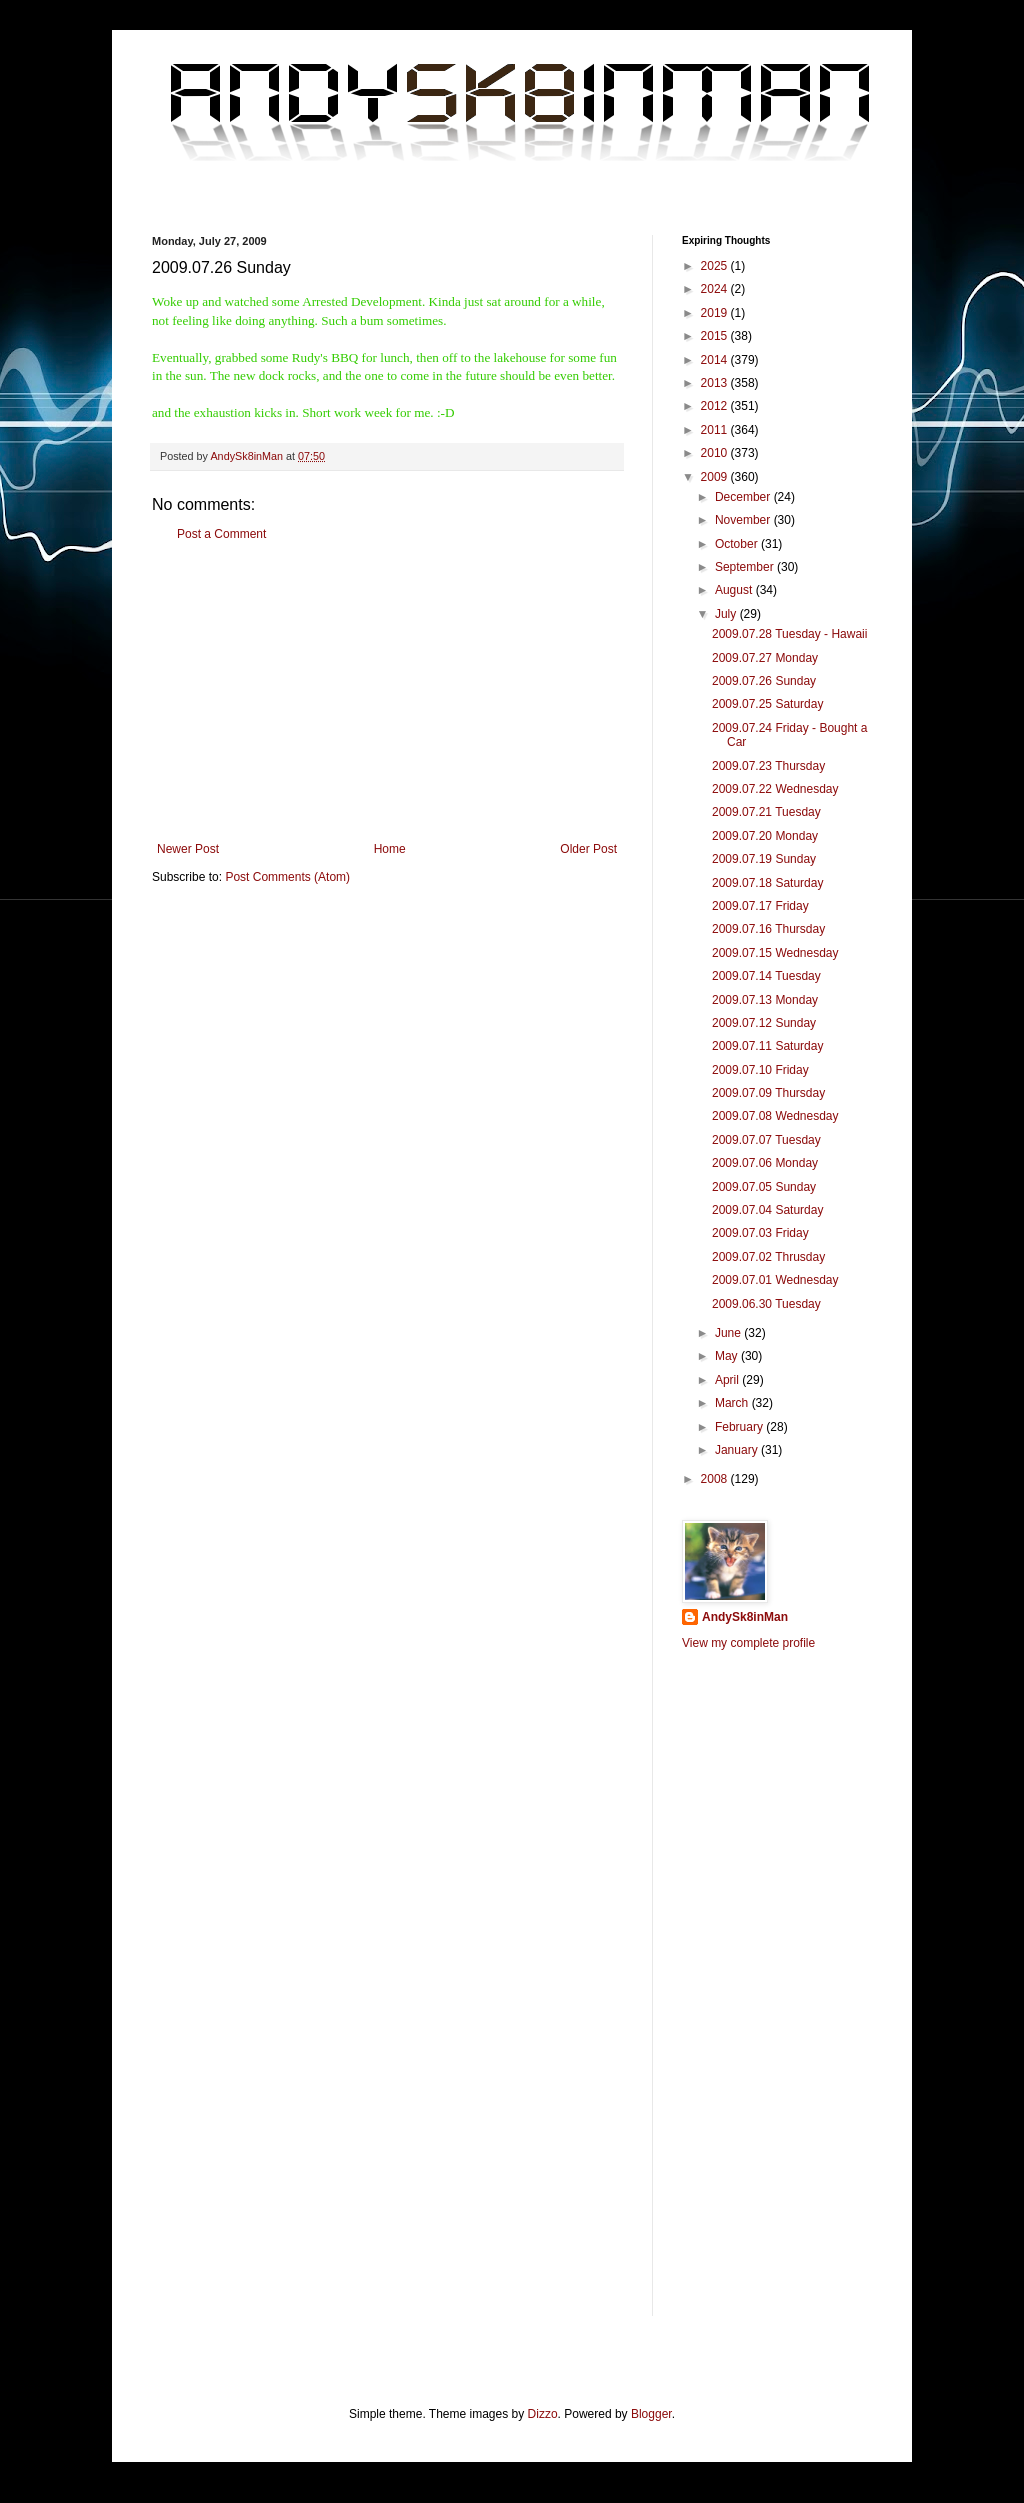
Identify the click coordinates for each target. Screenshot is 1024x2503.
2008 (716, 1479)
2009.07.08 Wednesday (775, 1116)
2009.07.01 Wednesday (775, 1280)
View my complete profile (748, 1643)
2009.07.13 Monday (765, 1000)
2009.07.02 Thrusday (768, 1257)
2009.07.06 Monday (765, 1163)
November (744, 520)
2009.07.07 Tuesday (766, 1140)
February (740, 1427)
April (728, 1380)
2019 (716, 313)
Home (390, 849)
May (728, 1356)
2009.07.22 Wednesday (775, 789)
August (735, 590)
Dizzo (543, 2414)
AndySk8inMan (745, 1617)
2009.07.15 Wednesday (775, 953)
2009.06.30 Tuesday (766, 1304)
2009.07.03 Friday (760, 1233)
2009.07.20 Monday (765, 836)
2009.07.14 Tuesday (766, 976)
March (733, 1403)
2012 (716, 406)
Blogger (651, 2414)
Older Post (588, 849)
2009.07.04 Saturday (767, 1210)
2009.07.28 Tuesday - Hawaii (789, 634)
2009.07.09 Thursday (768, 1093)
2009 (716, 477)
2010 (716, 453)
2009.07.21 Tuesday (766, 812)
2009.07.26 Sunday (764, 681)
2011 (716, 430)
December (744, 497)
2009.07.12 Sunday (764, 1023)
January (738, 1450)
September (746, 567)
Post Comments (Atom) (287, 877)
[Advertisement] (387, 692)
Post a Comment (221, 534)
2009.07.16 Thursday (768, 929)
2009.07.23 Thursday (768, 766)
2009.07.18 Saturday (767, 883)
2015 (716, 336)
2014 (716, 360)
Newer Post (188, 849)
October (738, 544)
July (727, 614)
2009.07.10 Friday (760, 1070)
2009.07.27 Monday (765, 658)
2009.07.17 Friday (760, 906)
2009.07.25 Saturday (767, 704)
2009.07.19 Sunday (764, 859)
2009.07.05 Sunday (764, 1187)
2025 (716, 266)
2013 (716, 383)
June (729, 1333)
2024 (716, 289)
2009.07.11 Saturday (767, 1046)
